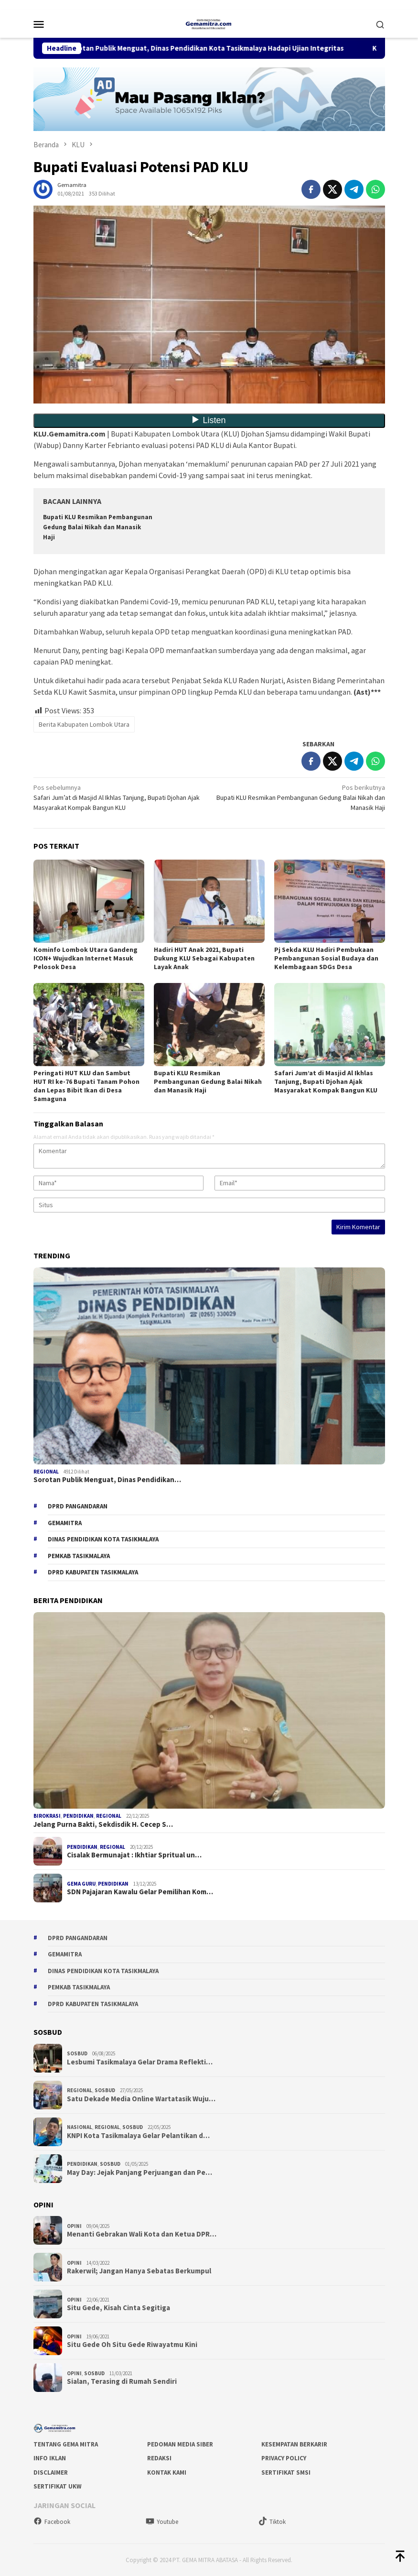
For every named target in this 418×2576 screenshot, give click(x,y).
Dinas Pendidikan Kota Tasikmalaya (103, 1539)
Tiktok (272, 2522)
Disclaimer (50, 2472)
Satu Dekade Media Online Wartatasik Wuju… (141, 2099)
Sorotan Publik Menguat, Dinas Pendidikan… (107, 1479)
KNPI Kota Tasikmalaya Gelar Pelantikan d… (138, 2135)
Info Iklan (49, 2458)
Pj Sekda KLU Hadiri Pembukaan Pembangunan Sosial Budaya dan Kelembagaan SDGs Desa (326, 958)
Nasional (79, 2127)
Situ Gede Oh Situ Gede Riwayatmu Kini (132, 2344)
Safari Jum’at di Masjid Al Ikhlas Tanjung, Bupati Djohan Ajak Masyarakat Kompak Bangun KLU (117, 797)
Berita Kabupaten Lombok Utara (84, 724)
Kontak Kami (166, 2472)
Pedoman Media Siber (180, 2444)
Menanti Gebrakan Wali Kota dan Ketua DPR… (141, 2234)
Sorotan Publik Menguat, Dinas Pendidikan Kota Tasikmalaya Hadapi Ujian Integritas (220, 48)
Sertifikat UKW (57, 2486)
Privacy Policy (283, 2458)
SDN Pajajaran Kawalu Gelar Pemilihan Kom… (140, 1892)
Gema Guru (81, 1883)
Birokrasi (47, 1815)
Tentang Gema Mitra (65, 2444)
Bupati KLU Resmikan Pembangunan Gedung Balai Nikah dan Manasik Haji (97, 527)
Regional (46, 1471)
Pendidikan (78, 1815)
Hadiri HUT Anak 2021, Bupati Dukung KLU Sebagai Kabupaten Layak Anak (204, 958)
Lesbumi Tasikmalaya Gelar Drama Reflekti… (140, 2062)
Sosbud (77, 2053)
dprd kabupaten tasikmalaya (93, 1572)
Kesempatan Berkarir (294, 2444)
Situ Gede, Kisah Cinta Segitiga (118, 2307)
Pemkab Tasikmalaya (79, 1556)
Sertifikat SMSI (286, 2472)
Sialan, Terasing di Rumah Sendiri (122, 2381)
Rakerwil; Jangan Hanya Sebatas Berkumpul (139, 2271)
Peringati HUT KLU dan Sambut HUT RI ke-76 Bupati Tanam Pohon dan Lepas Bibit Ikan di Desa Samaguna (86, 1086)
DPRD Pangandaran (77, 1506)
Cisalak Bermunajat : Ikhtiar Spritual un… (134, 1855)
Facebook (51, 2522)
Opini (74, 2226)
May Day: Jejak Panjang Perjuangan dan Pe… (139, 2172)
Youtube (162, 2522)
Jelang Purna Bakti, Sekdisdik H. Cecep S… (103, 1824)
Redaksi (159, 2458)
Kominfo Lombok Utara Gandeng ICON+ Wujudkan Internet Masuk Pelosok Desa (85, 958)
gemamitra (65, 1523)
